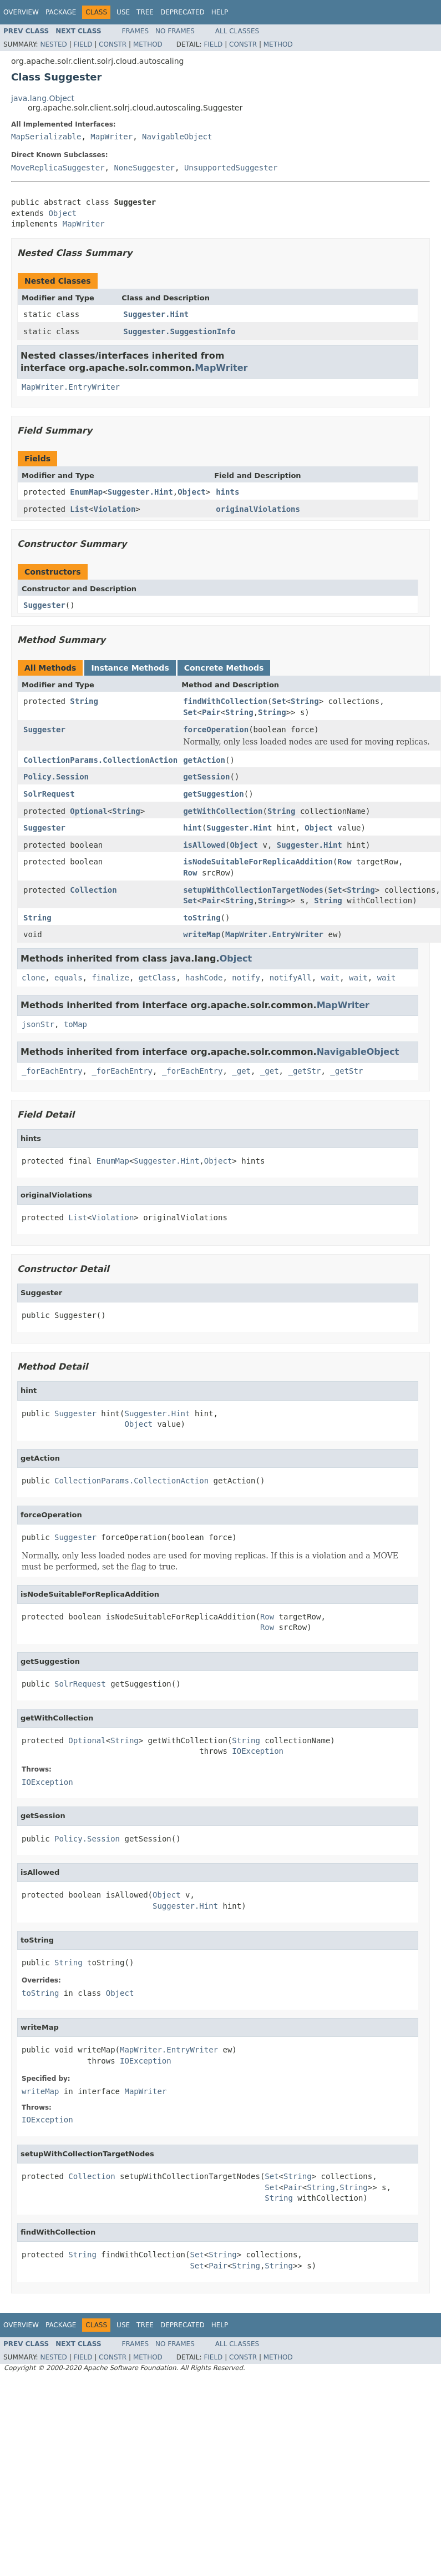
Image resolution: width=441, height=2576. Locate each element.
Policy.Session (56, 776)
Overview (21, 12)
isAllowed (204, 845)
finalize (110, 977)
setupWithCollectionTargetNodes (253, 890)
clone (33, 977)
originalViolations (258, 509)
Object (62, 213)
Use (123, 12)
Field (82, 44)
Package (60, 12)
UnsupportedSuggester (231, 167)
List (79, 509)
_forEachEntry (52, 1070)
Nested (53, 44)
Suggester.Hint (156, 314)
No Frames (175, 31)
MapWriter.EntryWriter (71, 387)
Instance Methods (130, 667)
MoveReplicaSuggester (58, 167)
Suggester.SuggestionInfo (179, 331)
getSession (206, 776)
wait (330, 977)
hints (227, 491)
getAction (204, 760)
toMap (75, 1024)
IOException (257, 1751)
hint (192, 827)
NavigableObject (177, 136)
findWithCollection (225, 701)
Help (220, 12)
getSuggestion (213, 793)
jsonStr (38, 1024)
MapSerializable (46, 136)
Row (344, 861)
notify (246, 977)
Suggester (44, 605)
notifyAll (291, 977)
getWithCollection (222, 811)
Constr (112, 44)
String (84, 701)
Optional (88, 811)
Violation (114, 509)
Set (279, 701)
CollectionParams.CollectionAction (100, 760)
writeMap (201, 934)
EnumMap (86, 491)
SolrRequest (49, 793)
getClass (157, 977)
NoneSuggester (144, 167)
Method (148, 44)
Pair (211, 712)
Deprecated (182, 12)
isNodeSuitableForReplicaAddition (258, 861)
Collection (93, 890)
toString (201, 917)
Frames (135, 31)
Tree (145, 12)
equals (68, 977)
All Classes (237, 31)
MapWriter (111, 136)
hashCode (203, 977)
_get (241, 1070)
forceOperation (216, 729)
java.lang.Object (42, 98)
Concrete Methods (224, 667)
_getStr (304, 1070)
